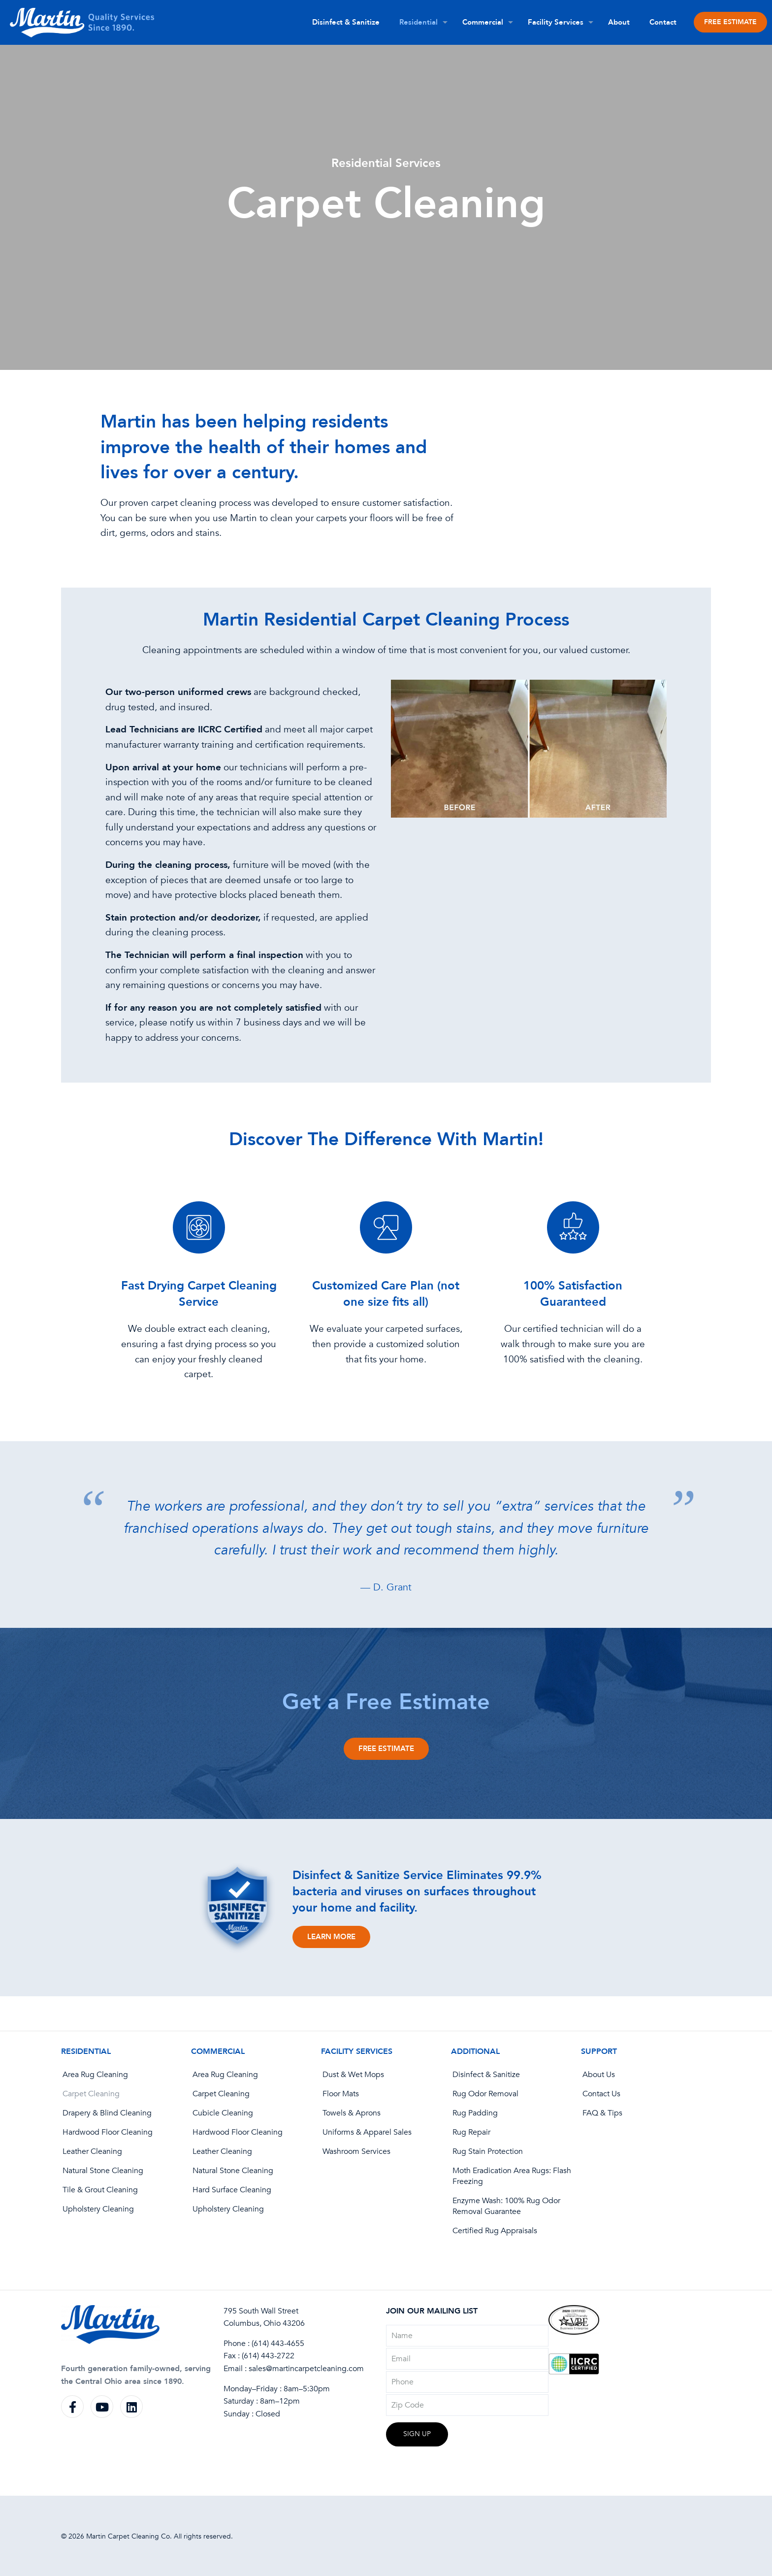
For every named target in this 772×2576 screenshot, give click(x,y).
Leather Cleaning (92, 2151)
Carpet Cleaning (91, 2093)
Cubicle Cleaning (223, 2113)
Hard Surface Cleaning (232, 2189)
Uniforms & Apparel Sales (367, 2132)
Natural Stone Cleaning (103, 2170)
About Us (598, 2074)
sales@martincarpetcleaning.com (306, 2368)
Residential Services (386, 163)
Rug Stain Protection (487, 2151)
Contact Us (601, 2093)
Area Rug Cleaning (95, 2074)
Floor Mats (340, 2093)
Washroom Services (356, 2151)
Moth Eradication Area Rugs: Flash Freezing (511, 2176)
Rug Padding (475, 2113)
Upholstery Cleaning (98, 2209)
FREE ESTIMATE (730, 22)
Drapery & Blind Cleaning (107, 2113)
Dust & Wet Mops (353, 2074)
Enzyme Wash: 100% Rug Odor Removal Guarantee (506, 2206)
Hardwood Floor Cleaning (108, 2132)
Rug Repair (471, 2132)
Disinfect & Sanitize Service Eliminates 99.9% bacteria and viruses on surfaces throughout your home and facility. (417, 1891)
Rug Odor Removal (485, 2093)
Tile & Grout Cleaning (100, 2189)
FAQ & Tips (602, 2113)
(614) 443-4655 (278, 2343)
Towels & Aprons (351, 2113)
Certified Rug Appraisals (494, 2230)
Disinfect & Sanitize (486, 2074)
